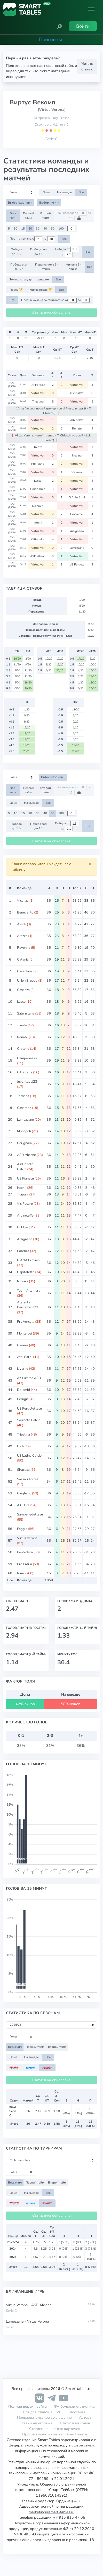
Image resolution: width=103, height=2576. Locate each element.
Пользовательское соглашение (44, 2417)
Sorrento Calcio (28, 1420)
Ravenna (23, 947)
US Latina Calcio (29, 1455)
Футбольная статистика (74, 2406)
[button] (59, 26)
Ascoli (21, 924)
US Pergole (38, 385)
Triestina (38, 401)
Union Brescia (27, 980)
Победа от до (66, 252)
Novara (77, 455)
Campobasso (27, 1058)
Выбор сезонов (19, 202)
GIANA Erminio (28, 1260)
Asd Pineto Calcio (25, 1166)
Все (81, 192)
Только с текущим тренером (29, 279)
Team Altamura (28, 1290)
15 (23, 228)
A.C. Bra (23, 1505)
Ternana (23, 1096)
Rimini (21, 1573)
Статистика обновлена (51, 312)
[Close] (90, 864)
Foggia (22, 1529)
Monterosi (24, 1333)
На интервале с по (74, 216)
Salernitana (25, 1013)
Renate (77, 428)
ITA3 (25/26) (12, 384)
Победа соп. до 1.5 (38, 251)
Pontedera (25, 1552)
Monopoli (24, 1131)
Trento (38, 447)
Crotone (23, 1048)
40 (45, 228)
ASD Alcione (26, 1155)
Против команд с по (32, 238)
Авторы (85, 2417)
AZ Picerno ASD (29, 1378)
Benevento (25, 912)
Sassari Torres (27, 1479)
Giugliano (24, 1493)
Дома (46, 192)
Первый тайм (28, 215)
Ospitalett (77, 393)
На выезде (64, 192)
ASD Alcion (38, 556)
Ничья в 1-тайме (73, 266)
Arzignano (77, 531)
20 (30, 228)
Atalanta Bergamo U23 (27, 1305)
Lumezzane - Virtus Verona (27, 2321)
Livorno (22, 1368)
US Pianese (25, 1178)
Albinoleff (77, 420)
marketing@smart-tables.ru (51, 2512)
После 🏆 (16, 290)
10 (15, 228)
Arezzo (22, 936)
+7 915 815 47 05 (69, 2517)
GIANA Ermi (77, 497)
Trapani (22, 1194)
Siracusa (23, 1469)
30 (37, 228)
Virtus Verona (27, 1538)
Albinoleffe (25, 1215)
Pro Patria (38, 464)
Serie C (51, 138)
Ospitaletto (25, 1272)
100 (61, 228)
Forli (20, 1446)
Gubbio (22, 1227)
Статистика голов (75, 2423)
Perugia (23, 1399)
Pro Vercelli (25, 1321)
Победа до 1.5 (16, 251)
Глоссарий (77, 2412)
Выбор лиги (48, 202)
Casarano (24, 1108)
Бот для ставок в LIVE (42, 2412)
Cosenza (23, 990)
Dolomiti (38, 506)
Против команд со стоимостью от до (55, 300)
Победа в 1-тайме (18, 266)
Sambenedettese (30, 1514)
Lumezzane (77, 548)
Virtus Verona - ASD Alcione (28, 2305)
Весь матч (13, 215)
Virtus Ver (77, 385)
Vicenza (77, 472)
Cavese (22, 1345)
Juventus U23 (27, 1081)
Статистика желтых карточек (54, 2428)
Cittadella (38, 539)
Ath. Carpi (24, 1357)
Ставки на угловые (36, 2423)
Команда (24, 888)
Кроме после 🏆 (40, 290)
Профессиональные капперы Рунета (54, 2434)
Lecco (38, 481)
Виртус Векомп (33, 102)
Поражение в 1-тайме (46, 266)
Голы (77, 888)
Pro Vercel (77, 514)
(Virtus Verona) (52, 109)
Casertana (25, 971)
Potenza (23, 1251)
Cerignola (24, 1143)
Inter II (38, 522)
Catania (23, 959)
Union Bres (38, 489)
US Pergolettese (29, 1408)
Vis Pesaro (25, 1203)
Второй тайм (45, 215)
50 (52, 228)
